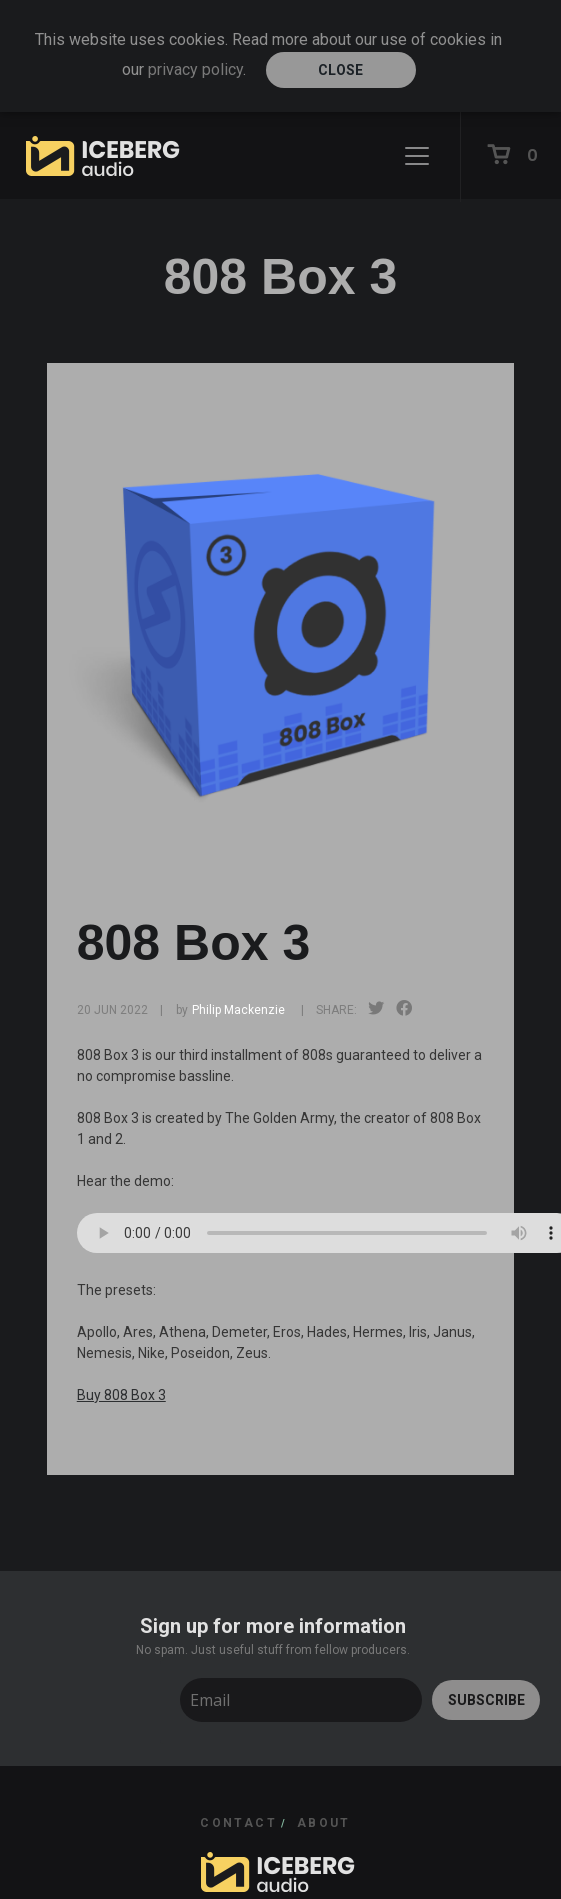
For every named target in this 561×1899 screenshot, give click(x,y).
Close (340, 70)
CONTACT (238, 1823)
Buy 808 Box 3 (121, 1395)
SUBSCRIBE (486, 1700)
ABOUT (324, 1823)
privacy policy (195, 69)
